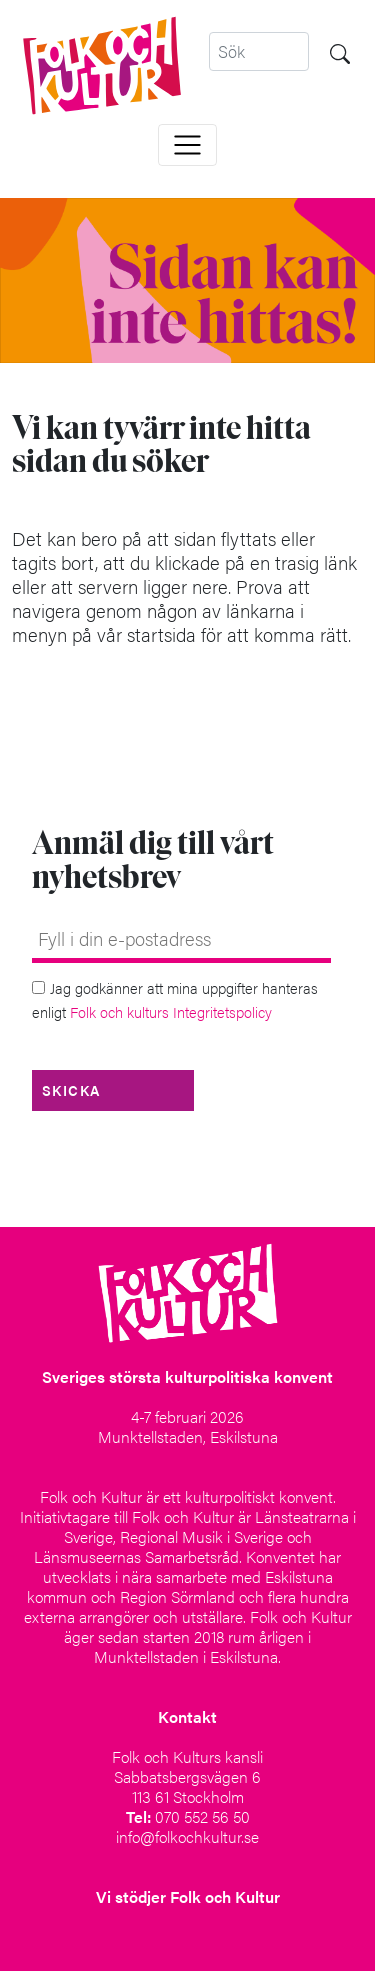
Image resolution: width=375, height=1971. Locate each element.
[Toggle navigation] (187, 145)
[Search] (259, 51)
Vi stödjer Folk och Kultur (188, 1896)
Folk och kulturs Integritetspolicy (171, 1011)
